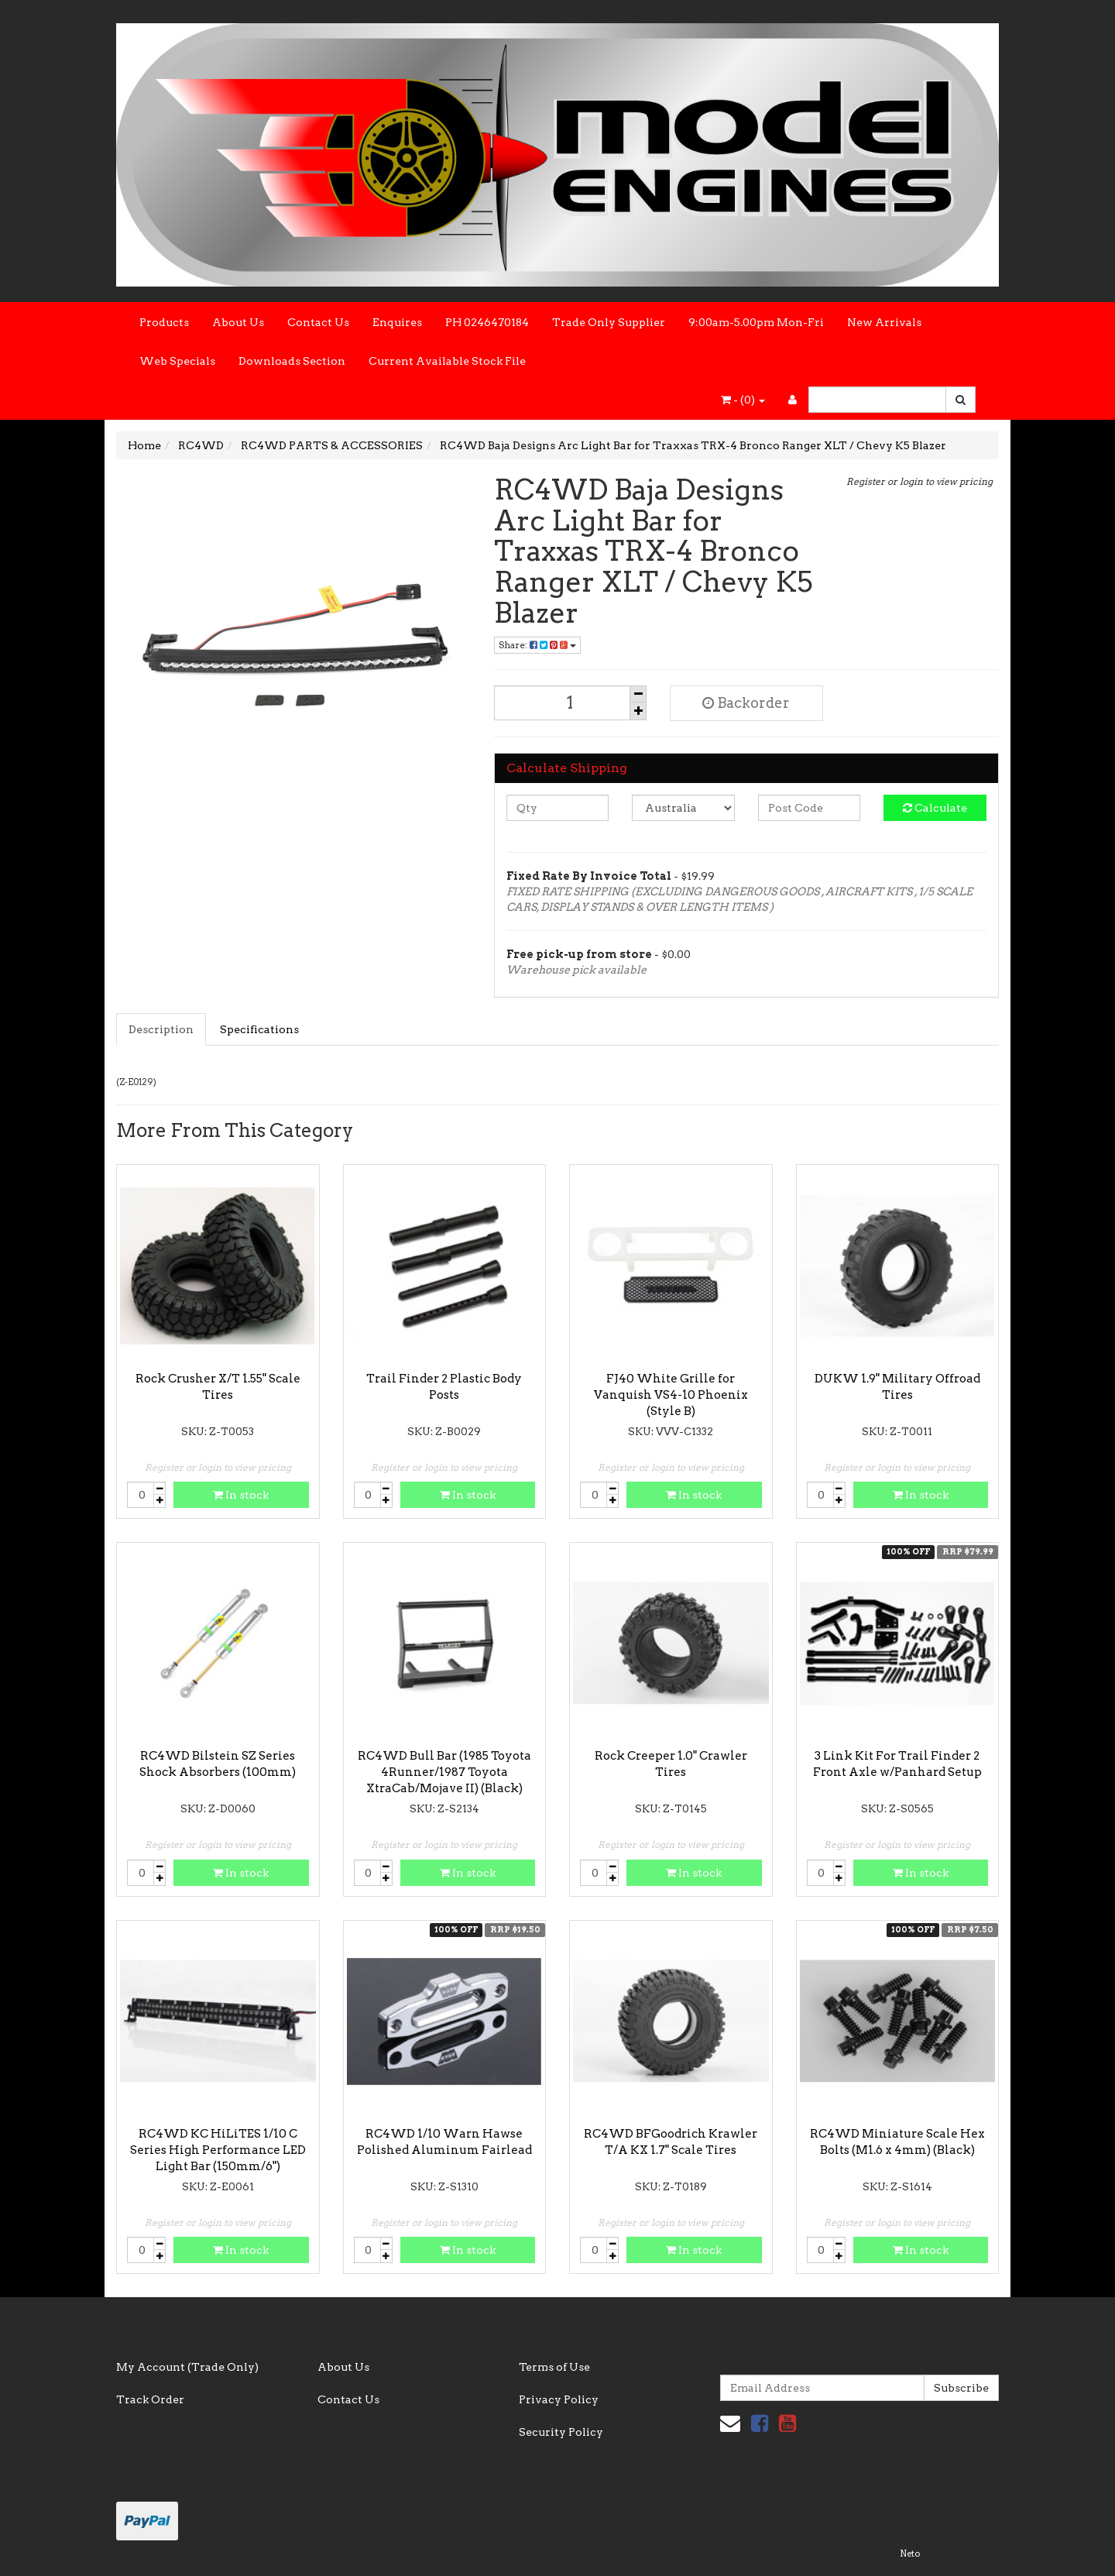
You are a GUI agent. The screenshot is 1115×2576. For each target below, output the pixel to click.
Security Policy (561, 2432)
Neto (910, 2553)
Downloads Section (291, 361)
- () (743, 399)
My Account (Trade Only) (187, 2367)
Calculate (935, 808)
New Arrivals (884, 322)
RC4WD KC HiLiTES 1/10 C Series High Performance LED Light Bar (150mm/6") (218, 2150)
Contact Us (318, 322)
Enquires (397, 322)
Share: (537, 645)
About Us (238, 322)
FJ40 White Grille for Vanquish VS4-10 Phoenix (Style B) (671, 1395)
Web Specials (177, 361)
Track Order (150, 2399)
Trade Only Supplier (608, 322)
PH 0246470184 (487, 322)
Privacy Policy (559, 2399)
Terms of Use (554, 2367)
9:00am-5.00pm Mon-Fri (756, 322)
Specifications (259, 1029)
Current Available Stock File (447, 361)
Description (161, 1029)
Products (164, 322)
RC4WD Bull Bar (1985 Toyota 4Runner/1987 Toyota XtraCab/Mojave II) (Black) (444, 1772)
